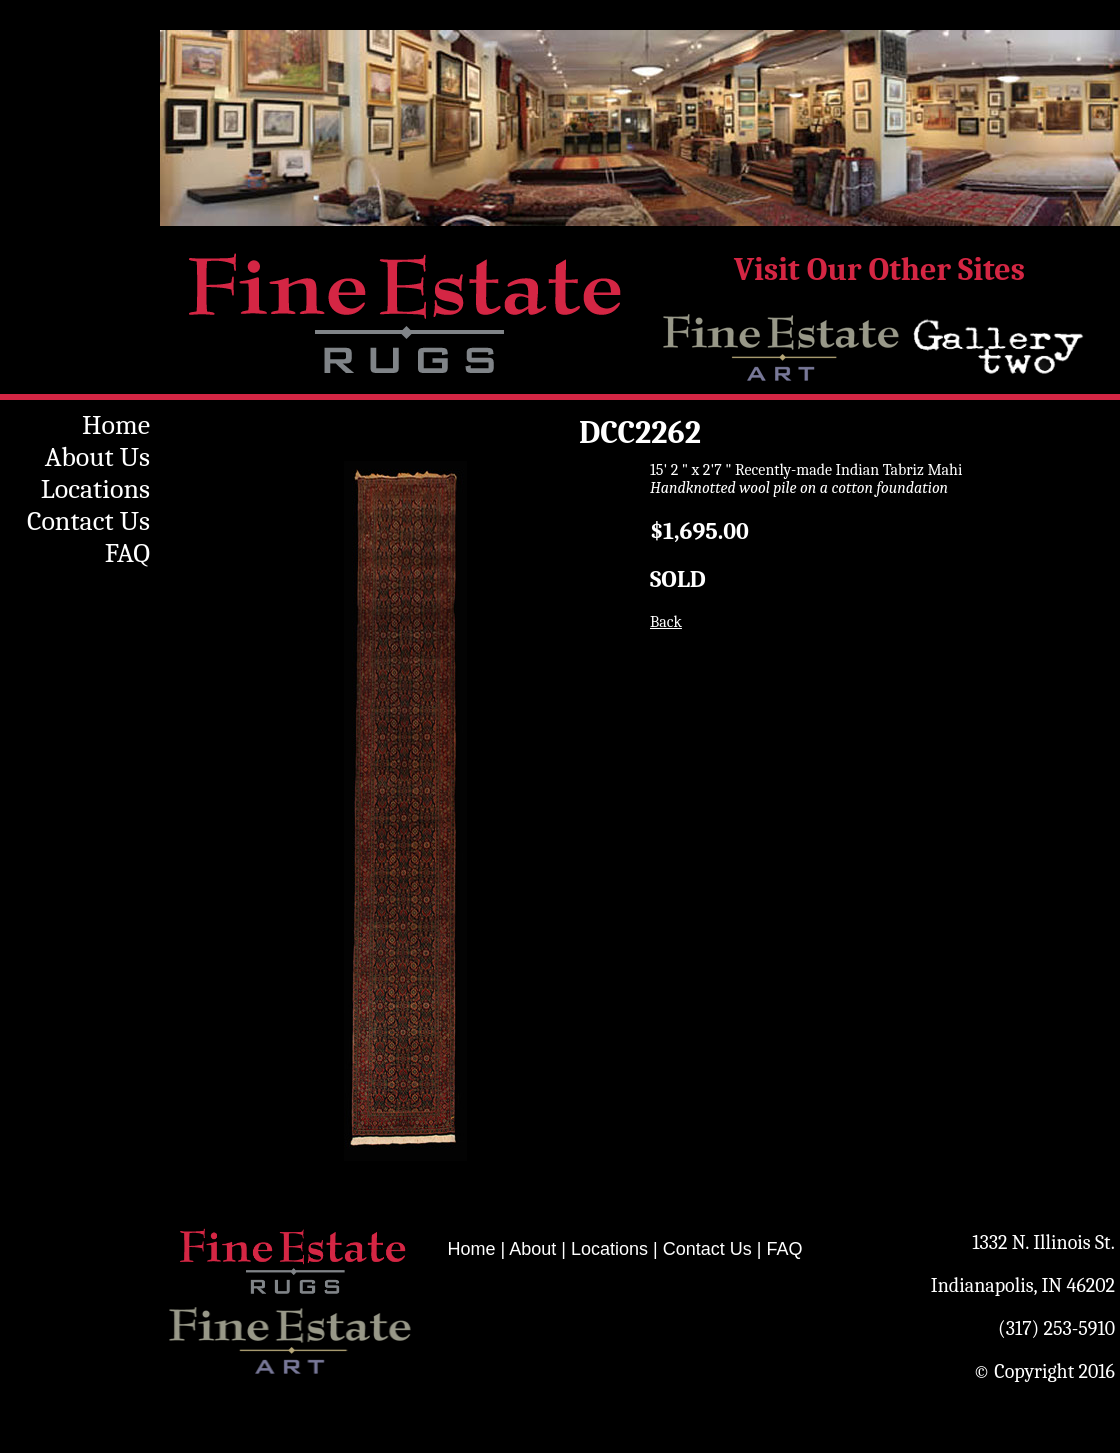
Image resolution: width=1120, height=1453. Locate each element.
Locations (95, 489)
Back (666, 622)
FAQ (127, 553)
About (532, 1249)
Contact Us (88, 521)
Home (116, 425)
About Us (97, 457)
